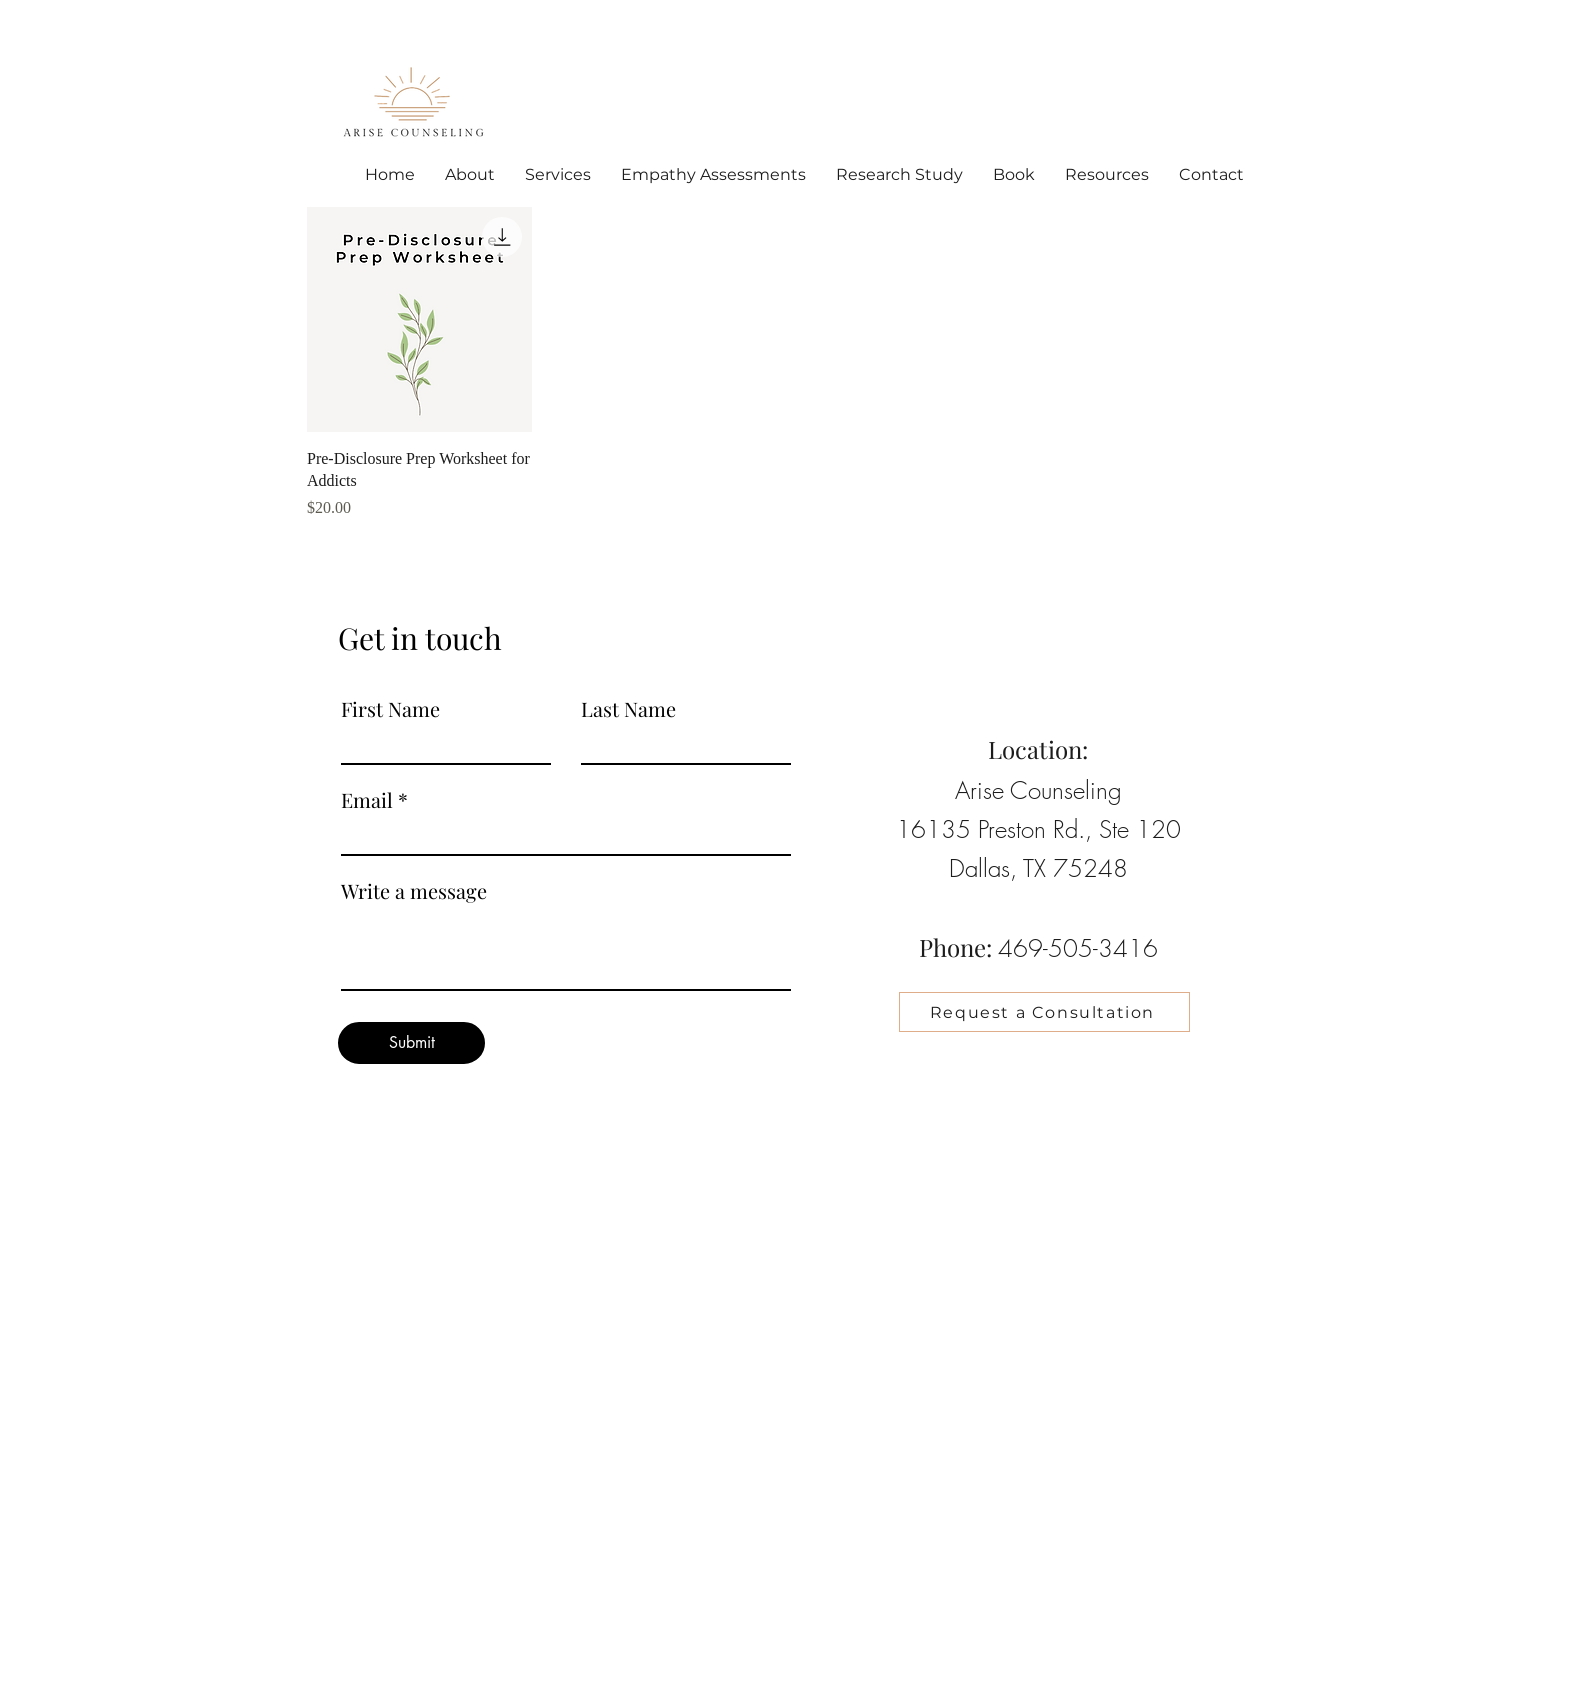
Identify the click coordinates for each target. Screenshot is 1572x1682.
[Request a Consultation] (1044, 1012)
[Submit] (411, 1043)
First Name (390, 709)
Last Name (628, 709)
